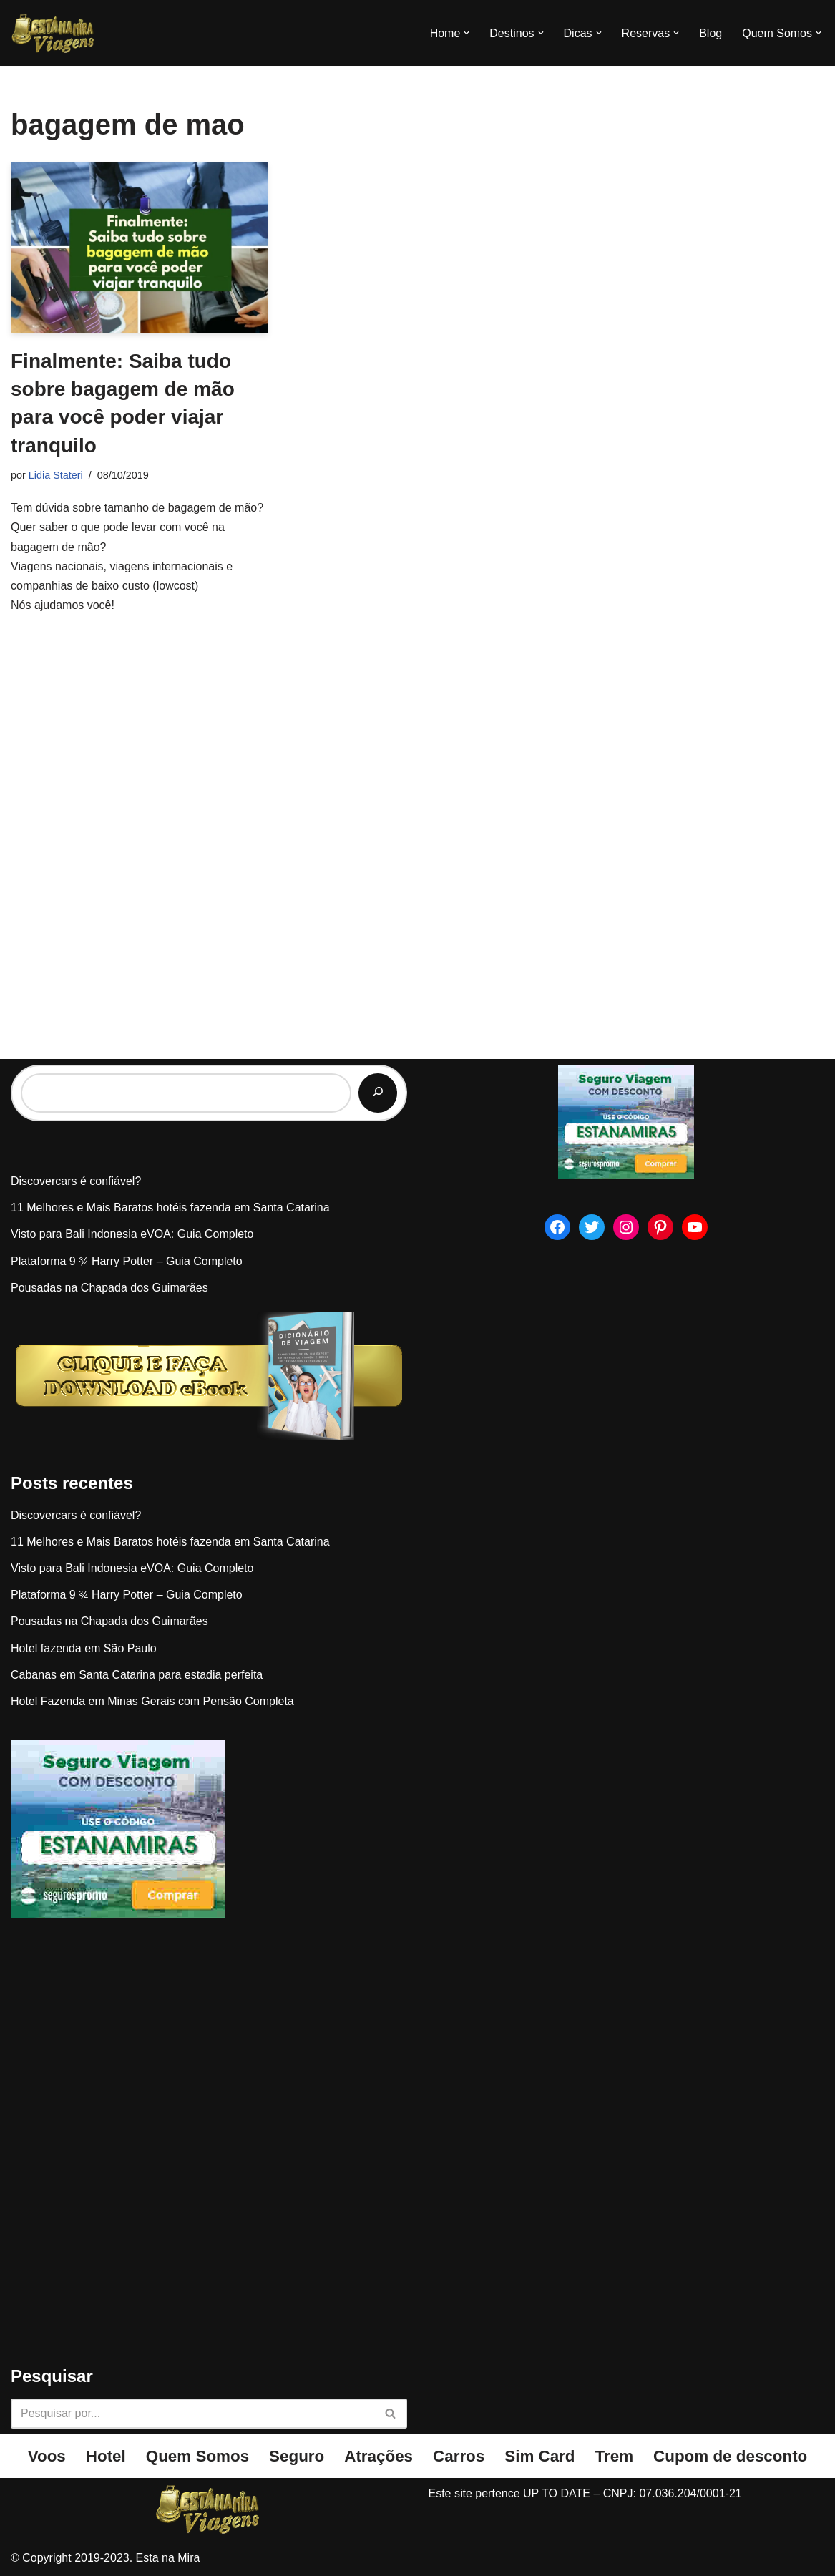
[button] (466, 33)
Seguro (296, 2456)
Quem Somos (197, 2456)
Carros (458, 2456)
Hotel (106, 2456)
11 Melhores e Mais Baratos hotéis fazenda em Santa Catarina (170, 1207)
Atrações (378, 2456)
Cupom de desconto (730, 2456)
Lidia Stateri (56, 475)
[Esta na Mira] (54, 33)
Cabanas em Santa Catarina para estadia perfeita (137, 1675)
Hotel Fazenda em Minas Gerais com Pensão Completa (152, 1701)
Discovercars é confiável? (76, 1181)
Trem (614, 2456)
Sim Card (539, 2456)
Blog (710, 33)
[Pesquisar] (377, 1093)
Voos (47, 2456)
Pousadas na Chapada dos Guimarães (109, 1288)
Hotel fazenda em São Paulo (84, 1648)
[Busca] (193, 2414)
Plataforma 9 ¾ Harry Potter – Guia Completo (127, 1261)
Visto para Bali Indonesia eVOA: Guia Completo (132, 1234)
